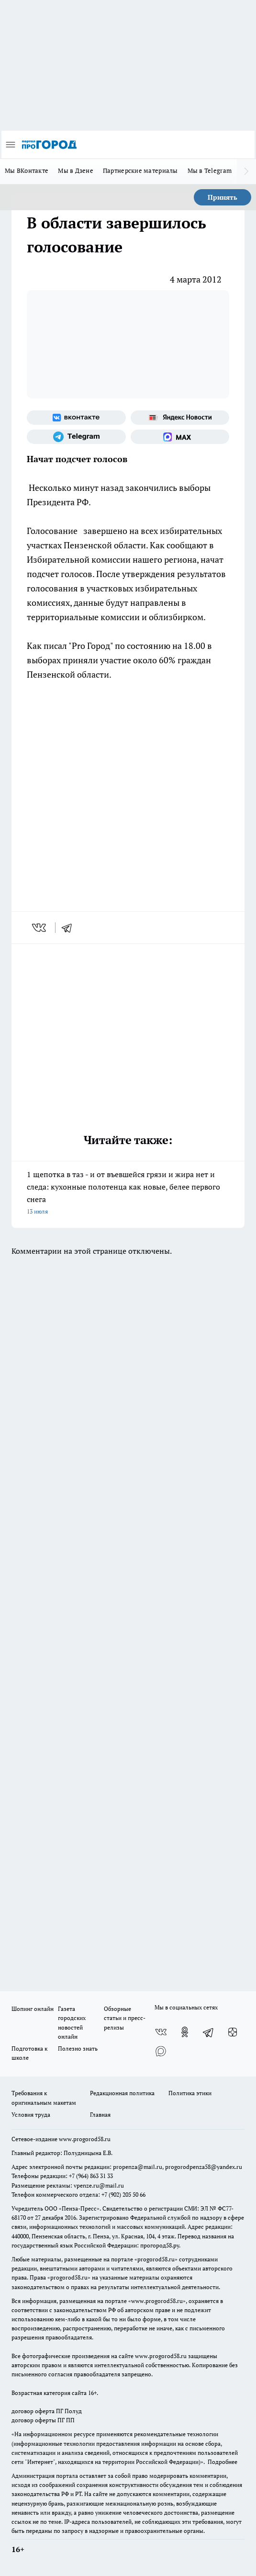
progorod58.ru (156, 2259)
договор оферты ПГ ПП (43, 2420)
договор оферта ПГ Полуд (46, 2411)
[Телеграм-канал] (76, 437)
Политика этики (189, 2093)
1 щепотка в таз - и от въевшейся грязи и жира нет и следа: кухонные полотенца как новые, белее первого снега (128, 1193)
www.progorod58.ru (85, 2139)
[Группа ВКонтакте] (76, 417)
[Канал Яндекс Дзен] (233, 2032)
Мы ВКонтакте (26, 170)
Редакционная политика (122, 2093)
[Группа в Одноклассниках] (185, 2032)
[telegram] (69, 927)
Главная (100, 2114)
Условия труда (30, 2114)
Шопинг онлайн (32, 2008)
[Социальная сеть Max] (180, 437)
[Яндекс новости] (180, 417)
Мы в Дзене (75, 170)
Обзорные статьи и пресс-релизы (124, 2018)
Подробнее (222, 2461)
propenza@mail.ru (137, 2166)
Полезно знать (78, 2048)
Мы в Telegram (210, 170)
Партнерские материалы (140, 170)
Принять (222, 197)
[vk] (40, 927)
